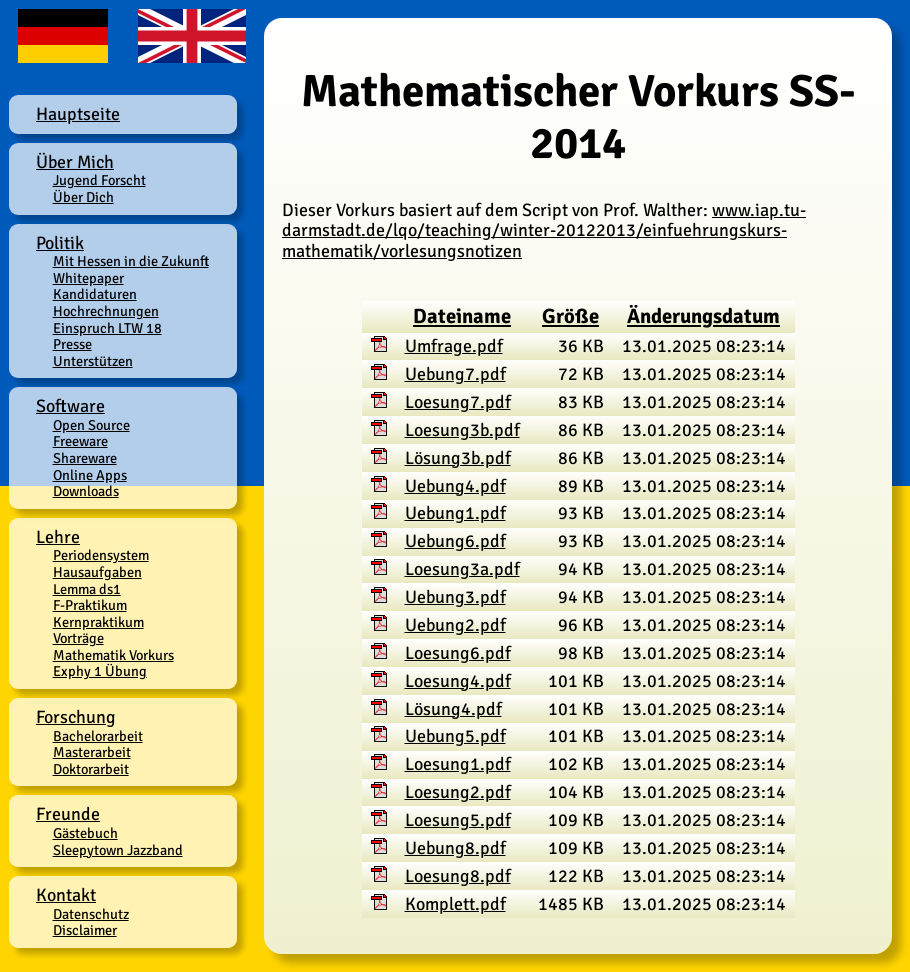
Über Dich (83, 197)
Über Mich (75, 162)
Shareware (85, 458)
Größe (570, 316)
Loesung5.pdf (458, 820)
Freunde (68, 814)
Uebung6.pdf (455, 541)
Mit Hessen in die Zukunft (131, 261)
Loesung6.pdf (458, 653)
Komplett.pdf (455, 904)
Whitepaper (88, 278)
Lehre (58, 537)
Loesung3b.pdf (462, 430)
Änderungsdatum (703, 316)
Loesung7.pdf (458, 402)
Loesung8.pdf (458, 876)
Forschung (76, 717)
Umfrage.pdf (454, 346)
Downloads (86, 491)
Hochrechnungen (106, 311)
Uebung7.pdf (455, 374)
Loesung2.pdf (458, 792)
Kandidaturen (95, 294)
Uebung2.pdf (455, 625)
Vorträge (78, 638)
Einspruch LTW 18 (107, 328)
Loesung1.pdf (458, 764)
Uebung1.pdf (455, 513)
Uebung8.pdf (455, 848)
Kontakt (66, 895)
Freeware (80, 441)
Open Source (91, 425)
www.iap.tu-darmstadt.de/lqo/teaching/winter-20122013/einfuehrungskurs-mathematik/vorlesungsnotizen (544, 230)
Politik (60, 243)
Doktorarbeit (91, 769)
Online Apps (90, 475)
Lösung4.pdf (453, 709)
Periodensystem (101, 555)
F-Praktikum (90, 605)
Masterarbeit (92, 752)
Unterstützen (93, 361)
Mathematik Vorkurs (113, 655)
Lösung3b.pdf (458, 458)
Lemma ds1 (87, 589)
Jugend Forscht (99, 180)
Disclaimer (85, 930)
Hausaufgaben (97, 572)
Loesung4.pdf (458, 681)
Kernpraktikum (98, 622)
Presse (72, 344)
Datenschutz (91, 914)
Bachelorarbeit (98, 736)
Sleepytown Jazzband (118, 850)
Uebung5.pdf (455, 736)
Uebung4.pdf (455, 486)
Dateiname (462, 316)
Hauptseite (78, 114)
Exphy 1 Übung (100, 671)
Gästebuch (85, 833)
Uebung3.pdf (455, 597)
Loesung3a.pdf (462, 569)
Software (70, 406)
